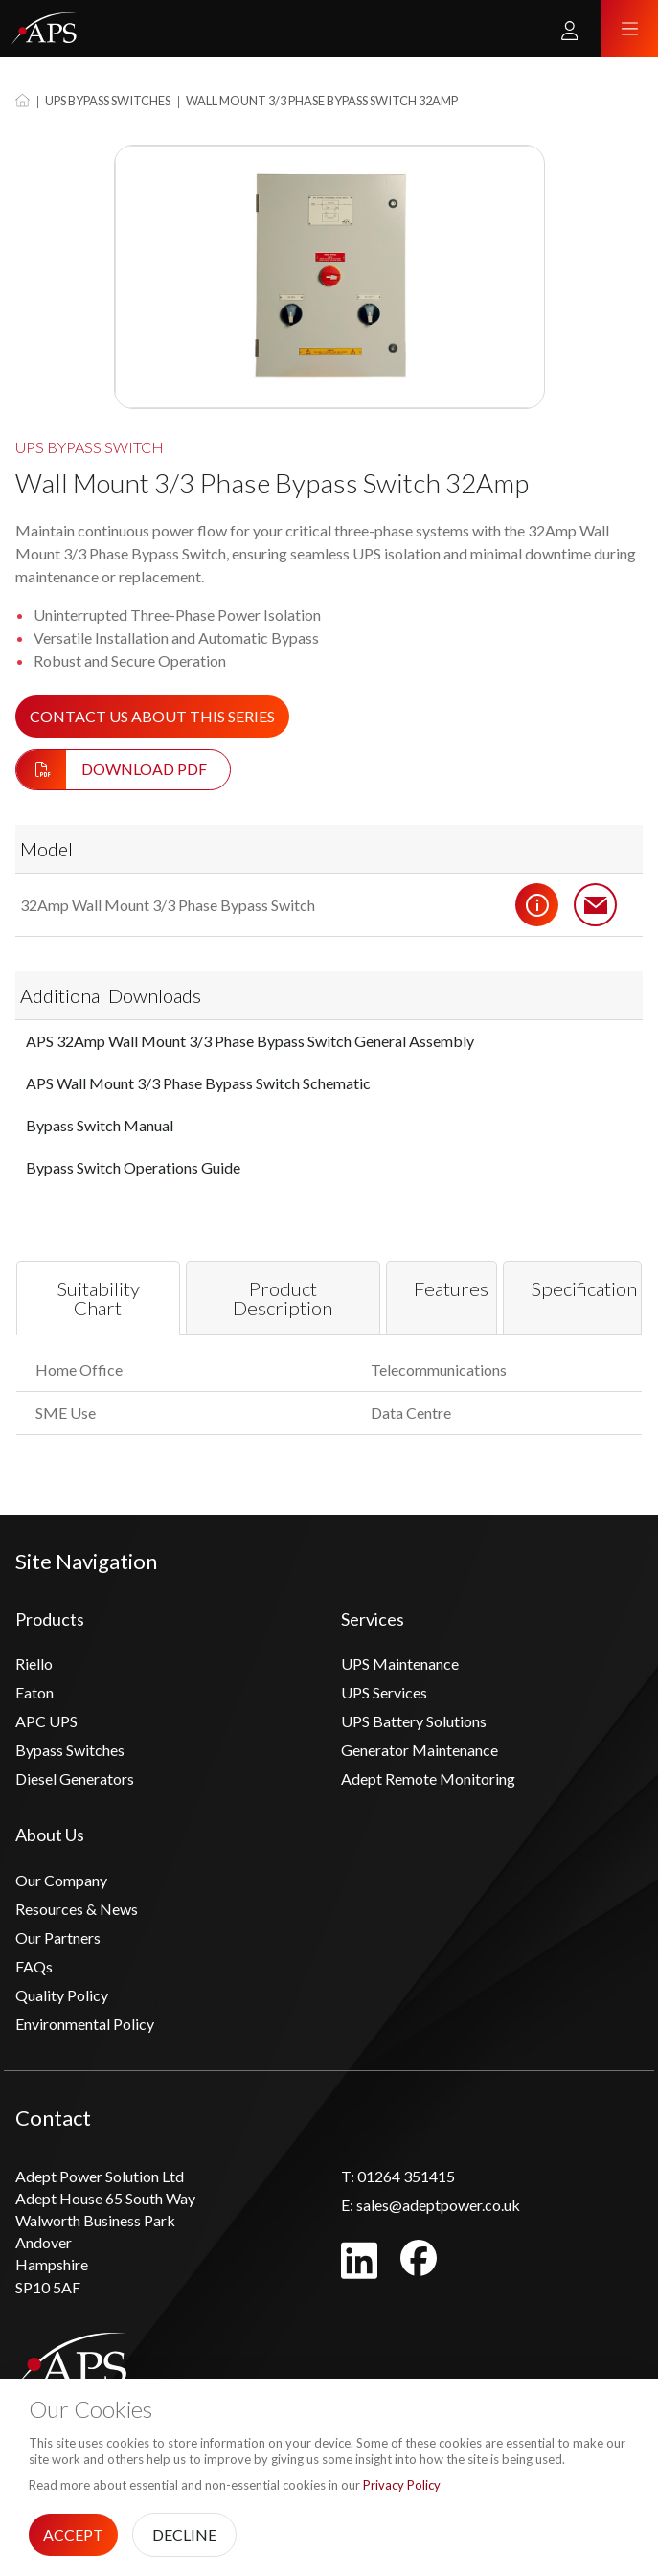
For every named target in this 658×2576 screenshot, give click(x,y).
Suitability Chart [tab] (98, 1298)
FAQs (34, 1966)
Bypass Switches (70, 1750)
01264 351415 (398, 2176)
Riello (34, 1663)
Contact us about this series (152, 716)
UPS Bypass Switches (107, 100)
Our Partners (58, 1937)
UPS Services (384, 1692)
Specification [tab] (584, 1288)
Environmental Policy (84, 2024)
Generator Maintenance (419, 1750)
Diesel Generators (74, 1778)
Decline (184, 2534)
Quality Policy (61, 1995)
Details (537, 905)
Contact (595, 905)
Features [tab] (451, 1288)
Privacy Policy (402, 2485)
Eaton (34, 1692)
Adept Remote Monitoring (428, 1778)
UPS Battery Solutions (414, 1721)
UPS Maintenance (400, 1663)
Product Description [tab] (282, 1298)
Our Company (61, 1880)
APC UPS (46, 1721)
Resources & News (76, 1909)
